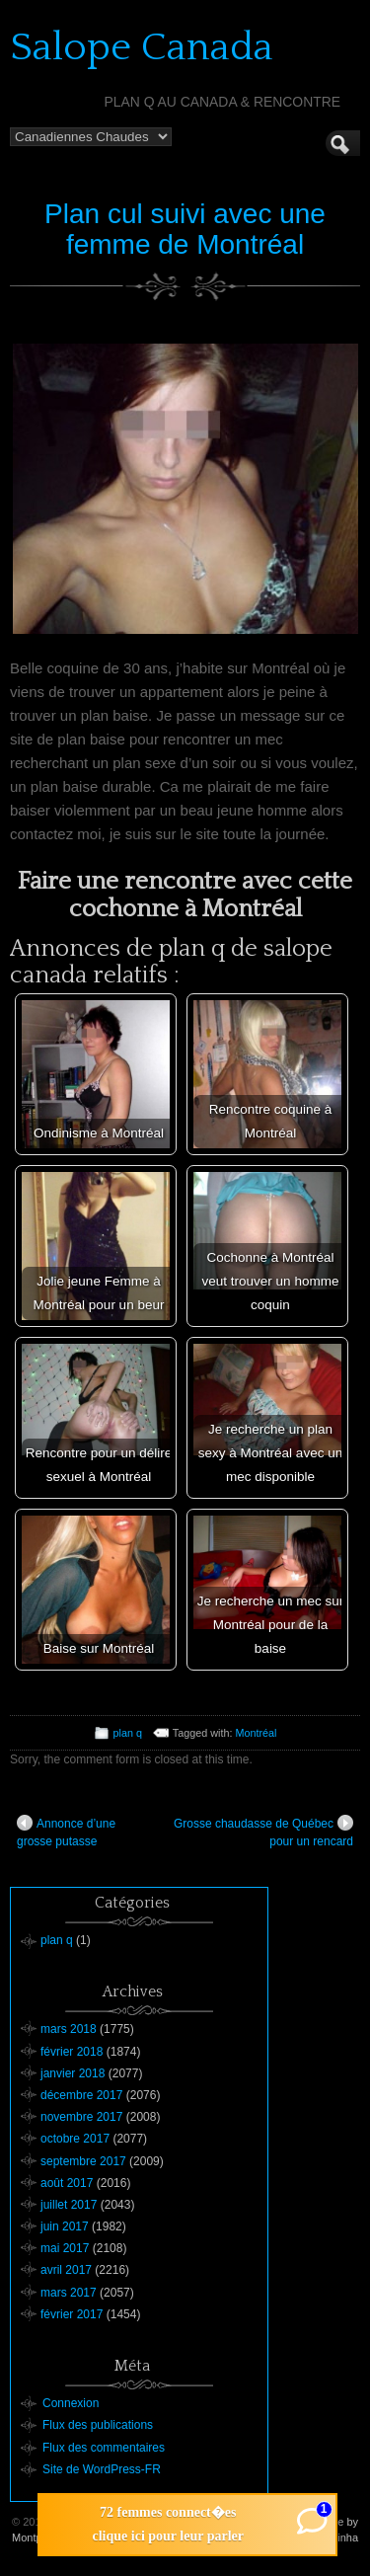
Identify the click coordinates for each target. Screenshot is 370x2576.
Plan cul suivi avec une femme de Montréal (185, 229)
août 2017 (66, 2183)
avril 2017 (66, 2270)
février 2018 (71, 2052)
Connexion (70, 2403)
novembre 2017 (81, 2117)
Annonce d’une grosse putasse (66, 1831)
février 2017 (71, 2314)
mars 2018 (68, 2029)
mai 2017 (64, 2248)
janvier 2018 (72, 2073)
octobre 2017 (75, 2139)
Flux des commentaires (103, 2448)
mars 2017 (68, 2293)
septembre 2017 (83, 2161)
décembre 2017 (81, 2095)
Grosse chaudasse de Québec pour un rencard (263, 1831)
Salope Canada (141, 47)
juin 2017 (64, 2226)
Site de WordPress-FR (101, 2469)
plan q (127, 1733)
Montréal (255, 1733)
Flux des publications (97, 2425)
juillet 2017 (68, 2205)
